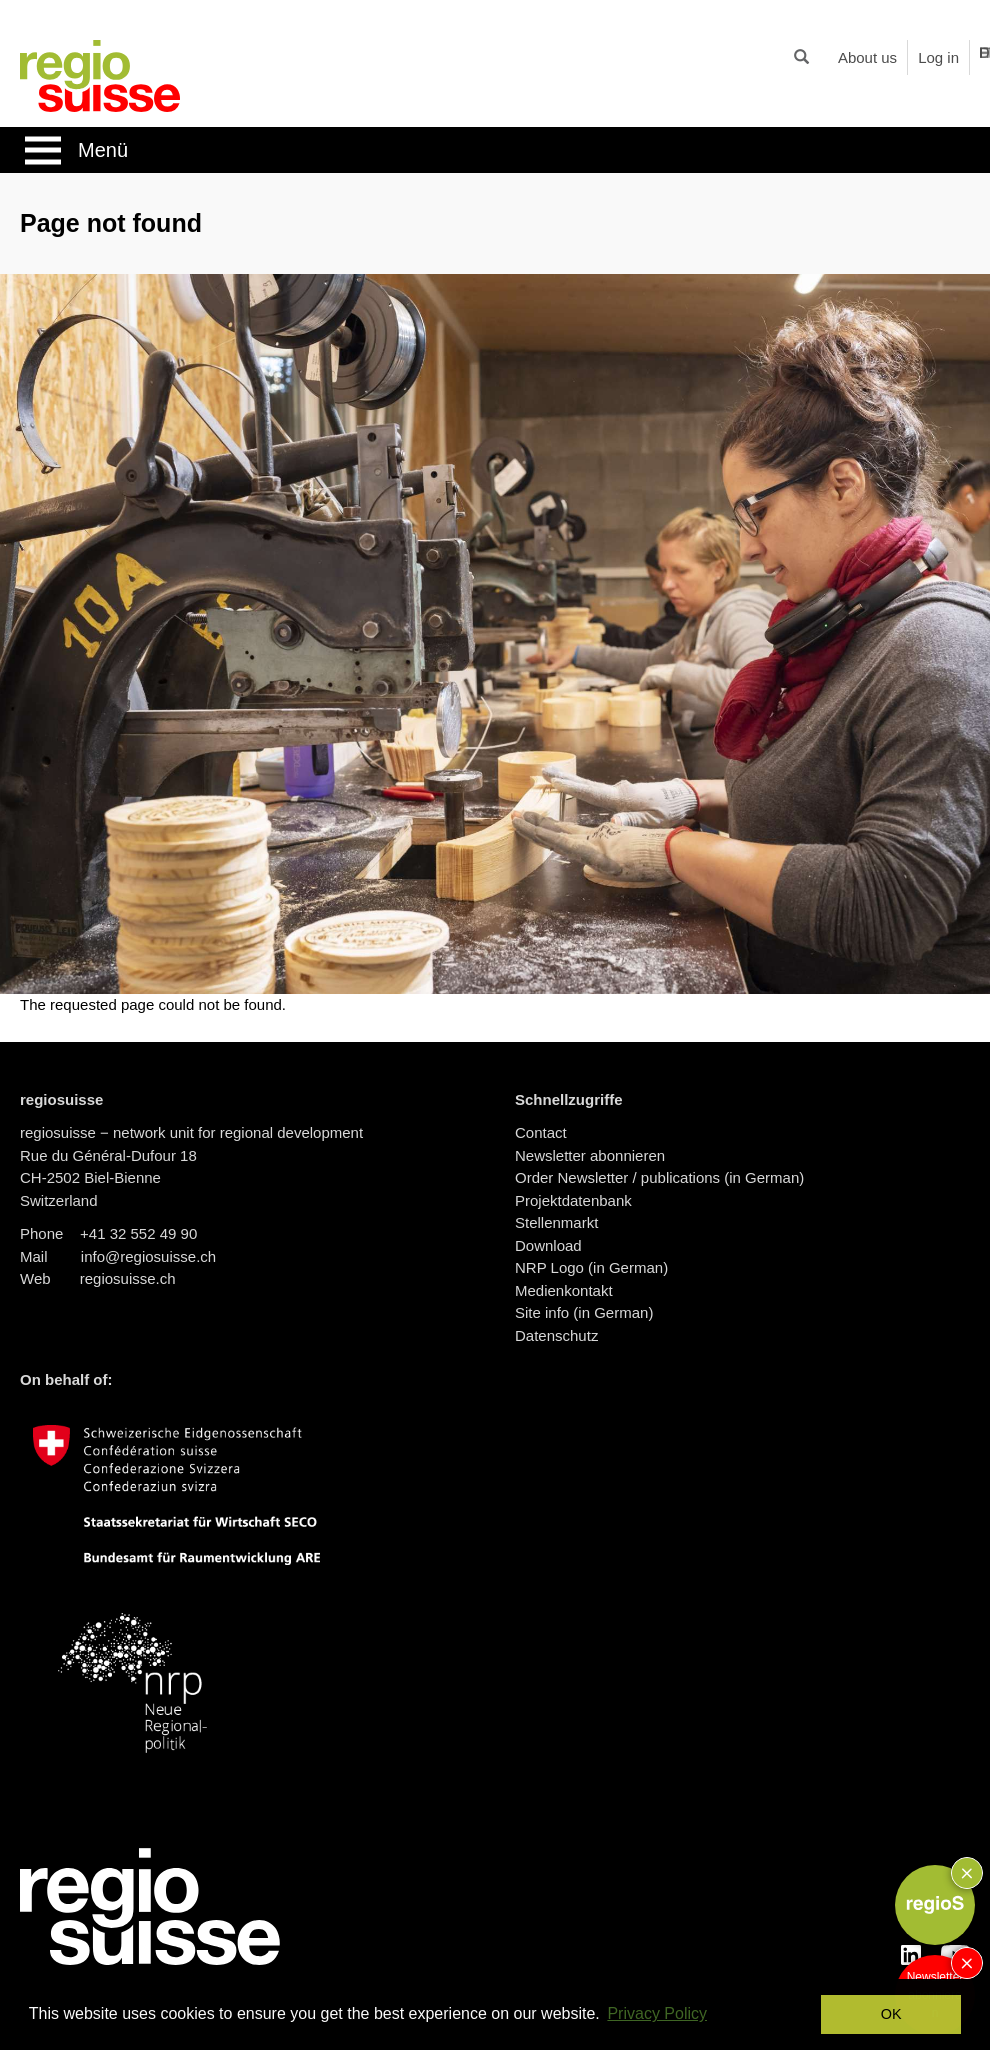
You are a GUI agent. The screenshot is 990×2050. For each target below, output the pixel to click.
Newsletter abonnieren (590, 1155)
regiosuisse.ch (128, 1278)
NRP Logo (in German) (591, 1267)
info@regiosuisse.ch (148, 1256)
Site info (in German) (584, 1312)
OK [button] (891, 2014)
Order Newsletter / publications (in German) (659, 1177)
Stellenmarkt (556, 1222)
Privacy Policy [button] (657, 2013)
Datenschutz (556, 1335)
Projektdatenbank (573, 1200)
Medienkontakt (564, 1290)
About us (867, 57)
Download (548, 1245)
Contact (541, 1132)
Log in (938, 57)
